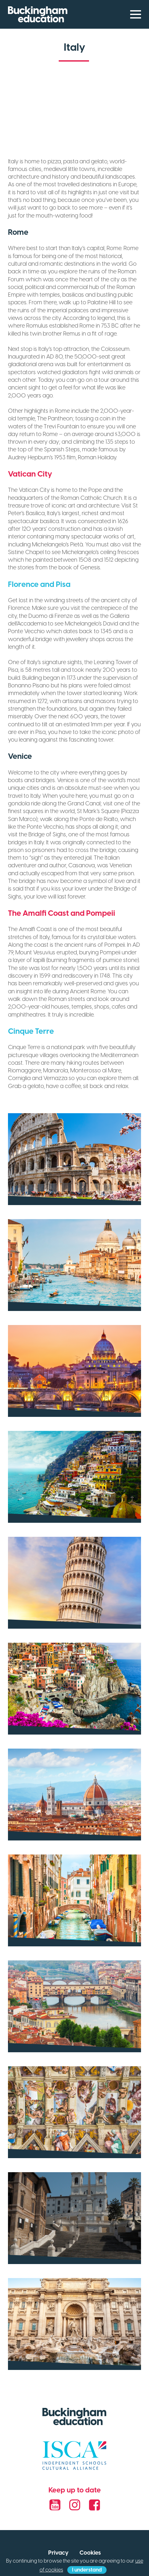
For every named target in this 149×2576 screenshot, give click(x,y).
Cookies (90, 2553)
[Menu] (133, 14)
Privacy (58, 2553)
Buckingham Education (38, 14)
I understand (87, 2569)
